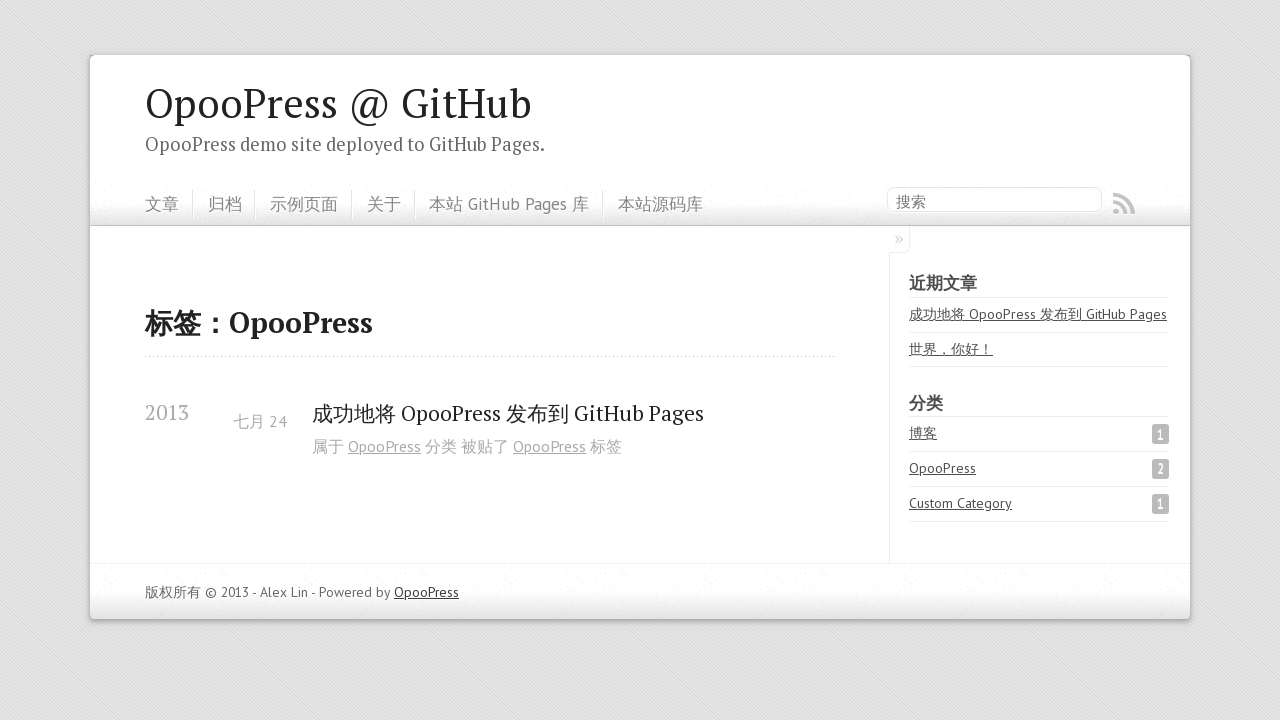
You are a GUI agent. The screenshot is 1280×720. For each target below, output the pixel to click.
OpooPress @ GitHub (338, 103)
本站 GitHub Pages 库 (509, 203)
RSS (1124, 204)
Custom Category (960, 503)
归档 (225, 203)
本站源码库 (660, 203)
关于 (384, 203)
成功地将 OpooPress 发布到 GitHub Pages (508, 413)
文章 (162, 203)
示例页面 (304, 203)
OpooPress (384, 446)
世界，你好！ (951, 349)
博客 (923, 433)
